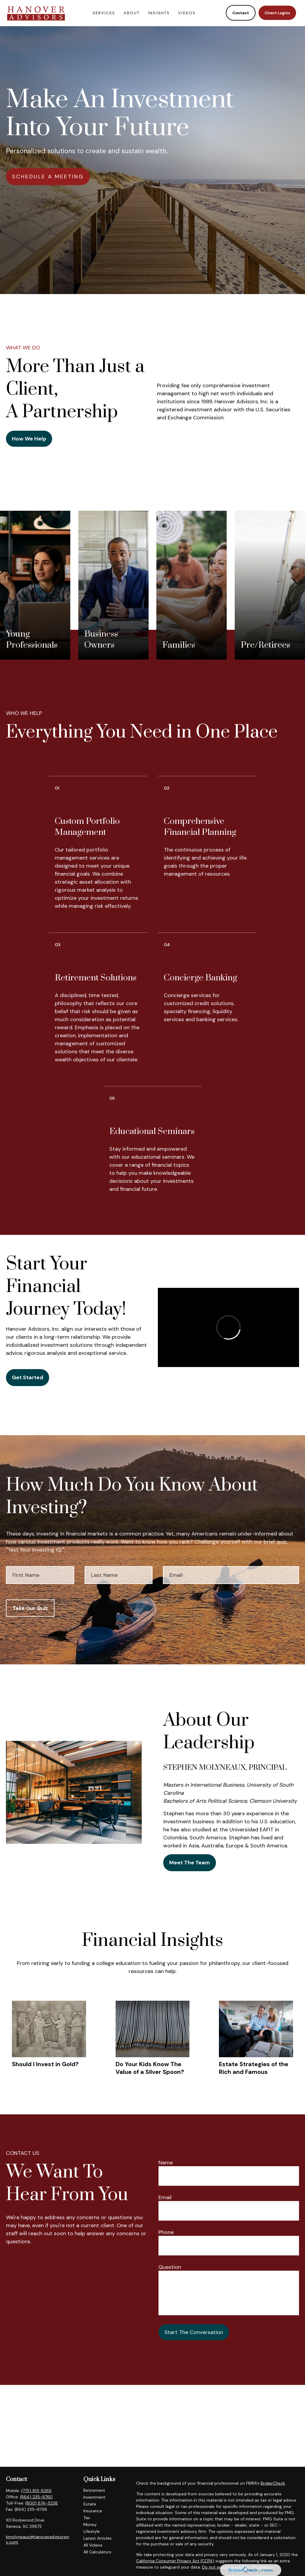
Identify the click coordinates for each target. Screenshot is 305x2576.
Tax (86, 2517)
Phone (166, 2232)
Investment (94, 2497)
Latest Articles (97, 2538)
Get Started (27, 1377)
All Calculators (97, 2552)
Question (169, 2267)
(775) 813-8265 (36, 2490)
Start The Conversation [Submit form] (193, 2332)
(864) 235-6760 (36, 2497)
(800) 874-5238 (41, 2503)
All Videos (92, 2545)
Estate (89, 2504)
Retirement (94, 2490)
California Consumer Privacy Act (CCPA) (175, 2560)
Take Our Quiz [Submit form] (30, 1608)
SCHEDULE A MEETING (48, 176)
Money (90, 2524)
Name (165, 2162)
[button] (104, 12)
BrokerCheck (273, 2483)
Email (165, 2197)
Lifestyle (91, 2531)
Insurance (92, 2510)
